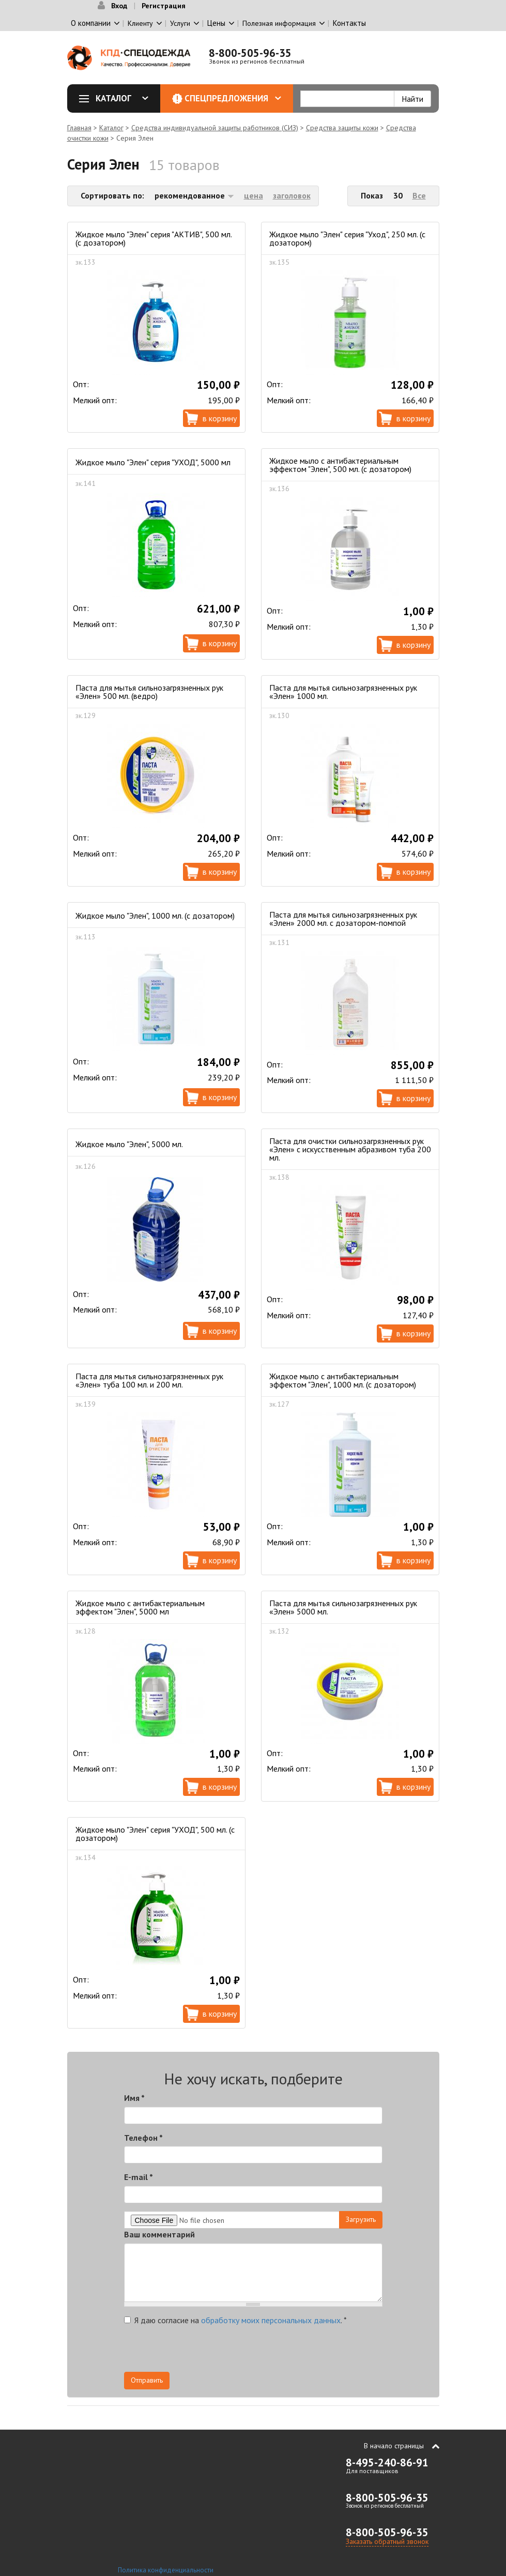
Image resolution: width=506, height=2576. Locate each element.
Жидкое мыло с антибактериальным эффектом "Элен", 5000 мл (140, 1607)
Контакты (349, 23)
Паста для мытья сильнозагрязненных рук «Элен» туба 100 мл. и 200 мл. (149, 1380)
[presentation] (289, 2351)
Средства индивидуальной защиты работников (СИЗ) (214, 127)
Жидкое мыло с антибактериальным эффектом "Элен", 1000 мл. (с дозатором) (342, 1380)
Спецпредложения (233, 98)
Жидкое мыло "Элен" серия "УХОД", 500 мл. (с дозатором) (155, 1833)
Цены (216, 23)
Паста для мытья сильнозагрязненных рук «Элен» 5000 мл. (343, 1607)
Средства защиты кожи (342, 127)
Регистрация (164, 5)
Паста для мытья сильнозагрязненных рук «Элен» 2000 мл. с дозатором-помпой (343, 918)
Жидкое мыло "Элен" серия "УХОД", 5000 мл (153, 462)
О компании (91, 23)
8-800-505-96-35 (250, 53)
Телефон (143, 2137)
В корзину (220, 418)
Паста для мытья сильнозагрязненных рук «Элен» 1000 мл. (343, 691)
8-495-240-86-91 (387, 2463)
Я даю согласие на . (235, 2320)
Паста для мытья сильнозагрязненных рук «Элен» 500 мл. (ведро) (149, 691)
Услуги (180, 23)
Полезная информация (279, 23)
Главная (79, 127)
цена (253, 195)
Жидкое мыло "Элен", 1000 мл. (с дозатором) (155, 915)
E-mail (138, 2177)
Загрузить (361, 2219)
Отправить (147, 2380)
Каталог (117, 98)
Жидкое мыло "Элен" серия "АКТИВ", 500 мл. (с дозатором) (153, 238)
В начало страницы (394, 2445)
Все (419, 195)
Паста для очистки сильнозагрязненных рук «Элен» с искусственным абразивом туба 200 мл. (350, 1149)
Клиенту (140, 23)
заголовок (292, 195)
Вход (119, 5)
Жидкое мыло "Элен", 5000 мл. (129, 1144)
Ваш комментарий (159, 2234)
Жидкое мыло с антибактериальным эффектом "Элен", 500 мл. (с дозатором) (340, 464)
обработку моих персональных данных (271, 2320)
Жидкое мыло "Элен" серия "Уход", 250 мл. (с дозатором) (347, 238)
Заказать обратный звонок (387, 2541)
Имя (134, 2098)
